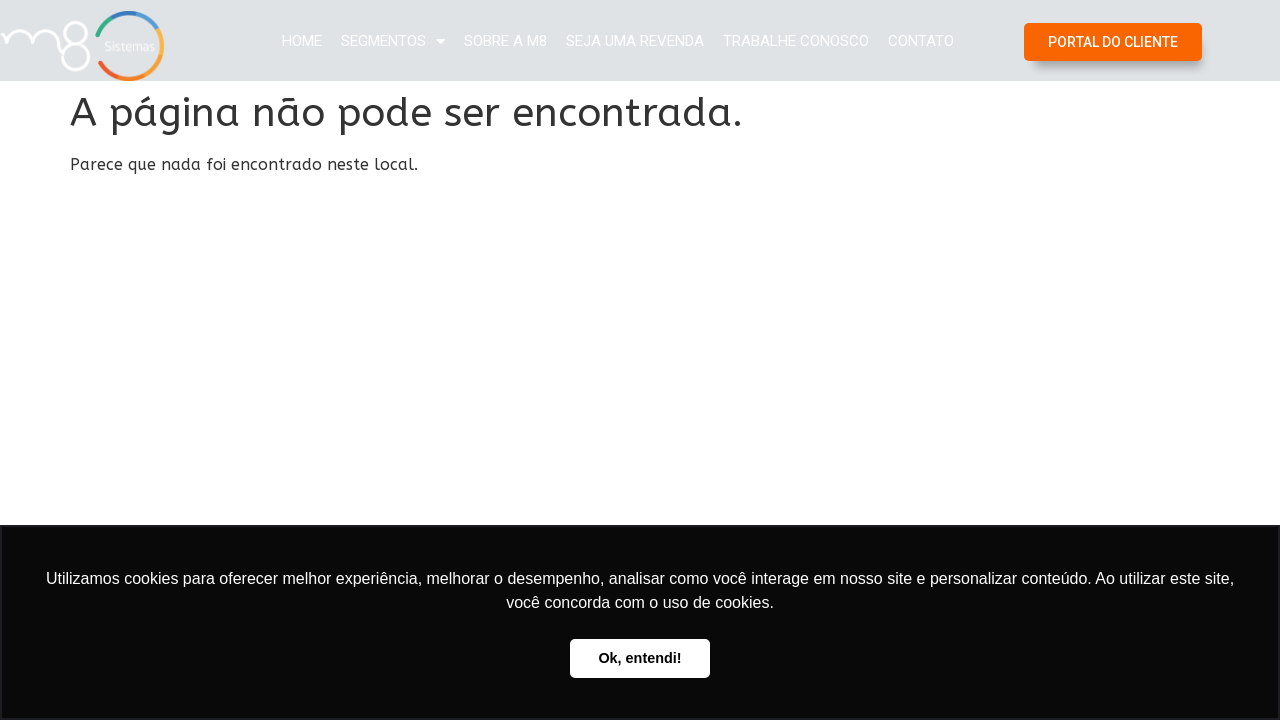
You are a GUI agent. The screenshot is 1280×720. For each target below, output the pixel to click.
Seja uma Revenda (635, 41)
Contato (921, 41)
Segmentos (393, 41)
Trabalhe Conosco (796, 41)
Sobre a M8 (505, 41)
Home (302, 41)
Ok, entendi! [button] (639, 658)
